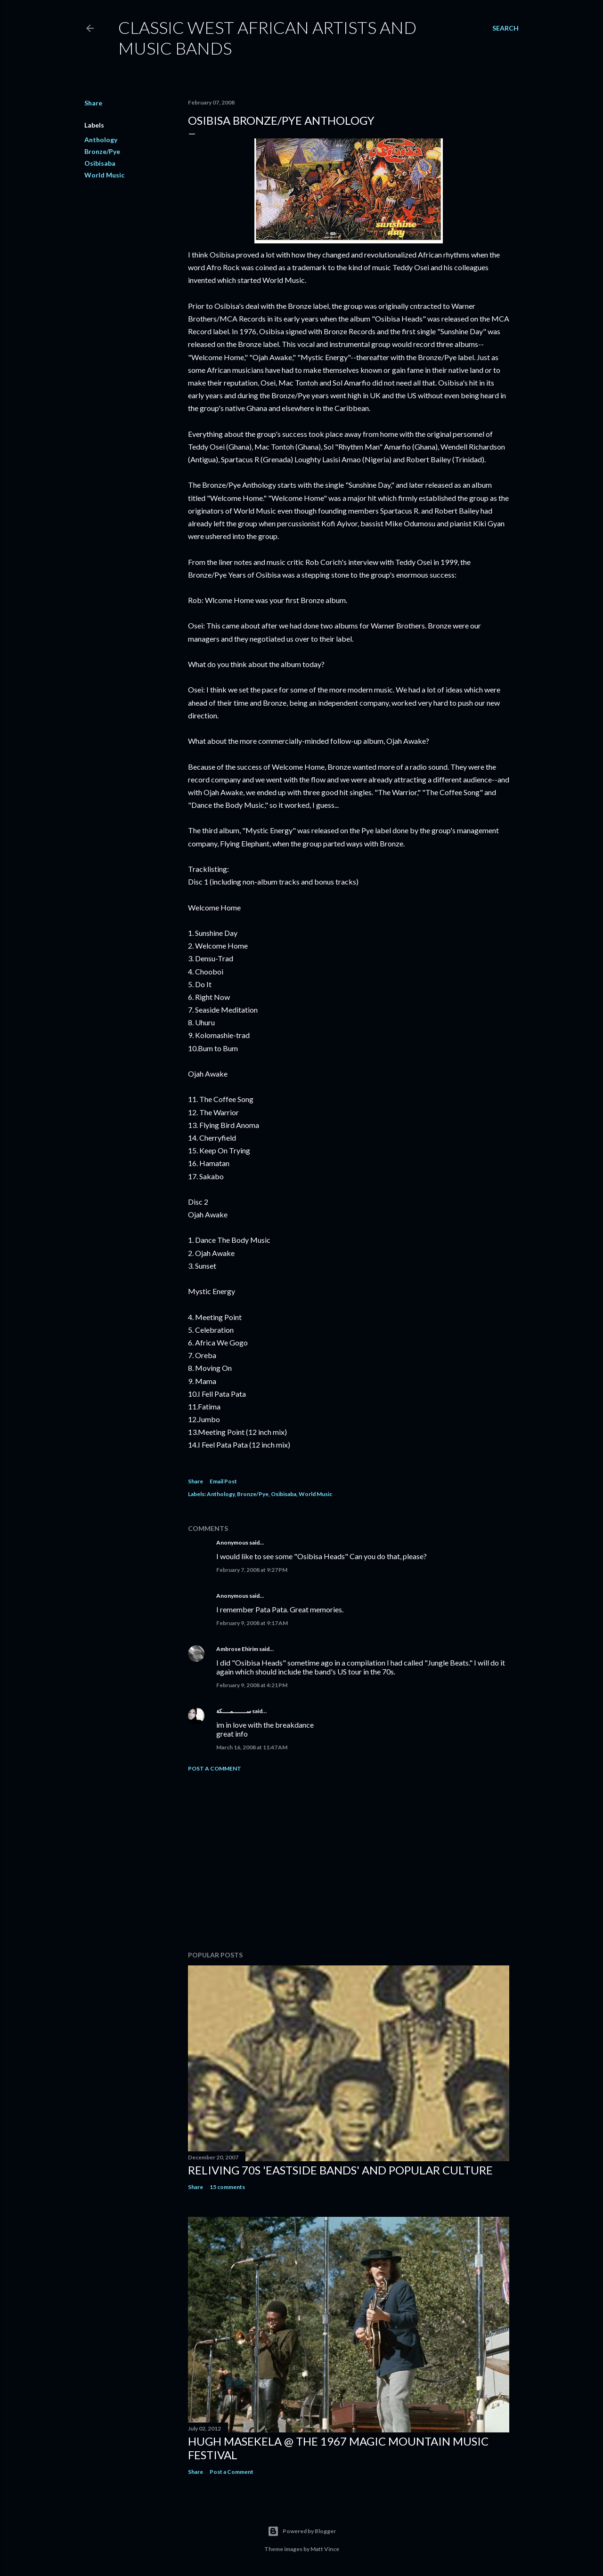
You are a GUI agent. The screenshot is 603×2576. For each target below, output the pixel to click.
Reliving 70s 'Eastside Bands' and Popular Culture (340, 2170)
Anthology (100, 140)
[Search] (505, 28)
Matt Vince (324, 2548)
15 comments (227, 2186)
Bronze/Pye (102, 151)
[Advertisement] (348, 1861)
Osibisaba (99, 163)
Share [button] (93, 103)
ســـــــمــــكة (233, 1711)
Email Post (223, 1481)
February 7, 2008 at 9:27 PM (251, 1569)
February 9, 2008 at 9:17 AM (252, 1622)
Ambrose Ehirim (237, 1648)
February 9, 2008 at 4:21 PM (251, 1685)
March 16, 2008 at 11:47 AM (251, 1747)
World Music (104, 175)
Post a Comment (214, 1768)
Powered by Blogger (302, 2531)
